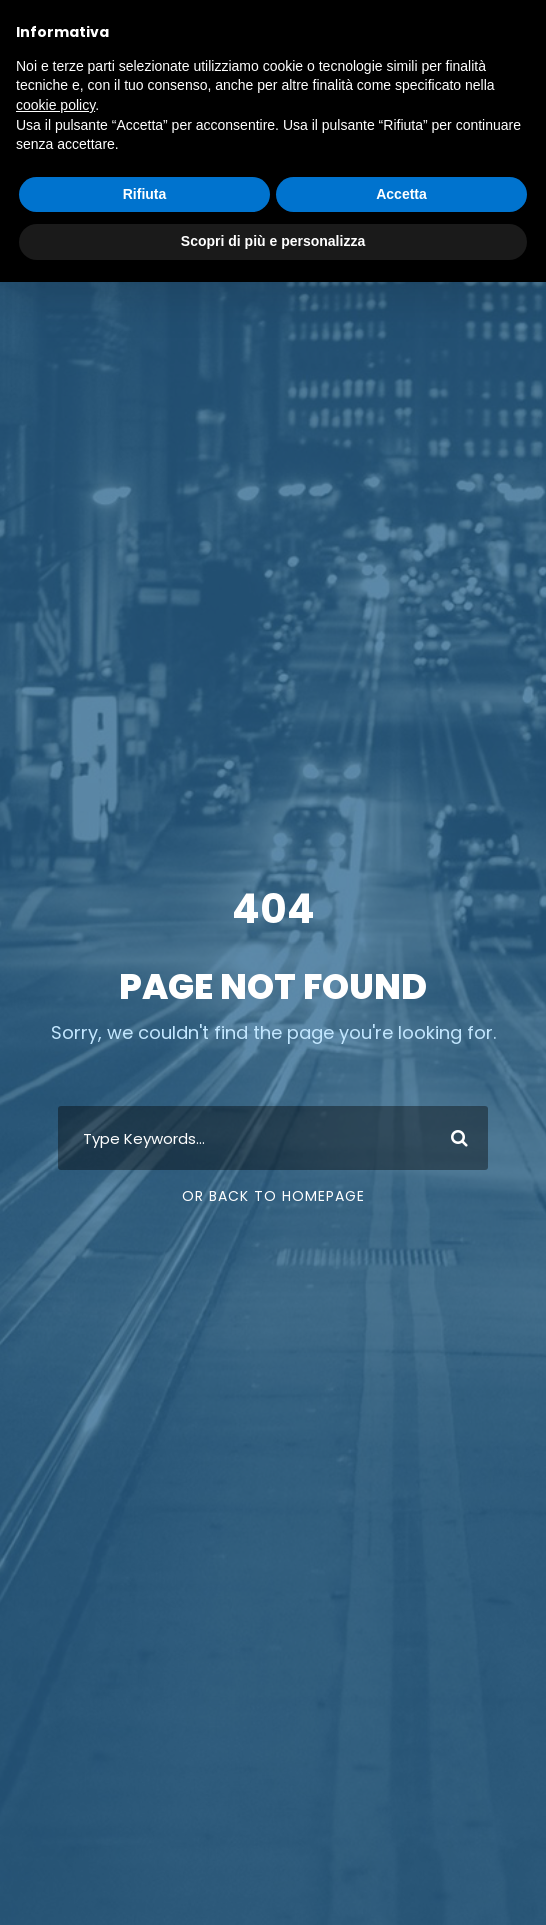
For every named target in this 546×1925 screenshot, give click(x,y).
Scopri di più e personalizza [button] (273, 241)
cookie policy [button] (55, 105)
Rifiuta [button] (145, 194)
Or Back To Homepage (273, 1196)
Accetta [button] (401, 194)
